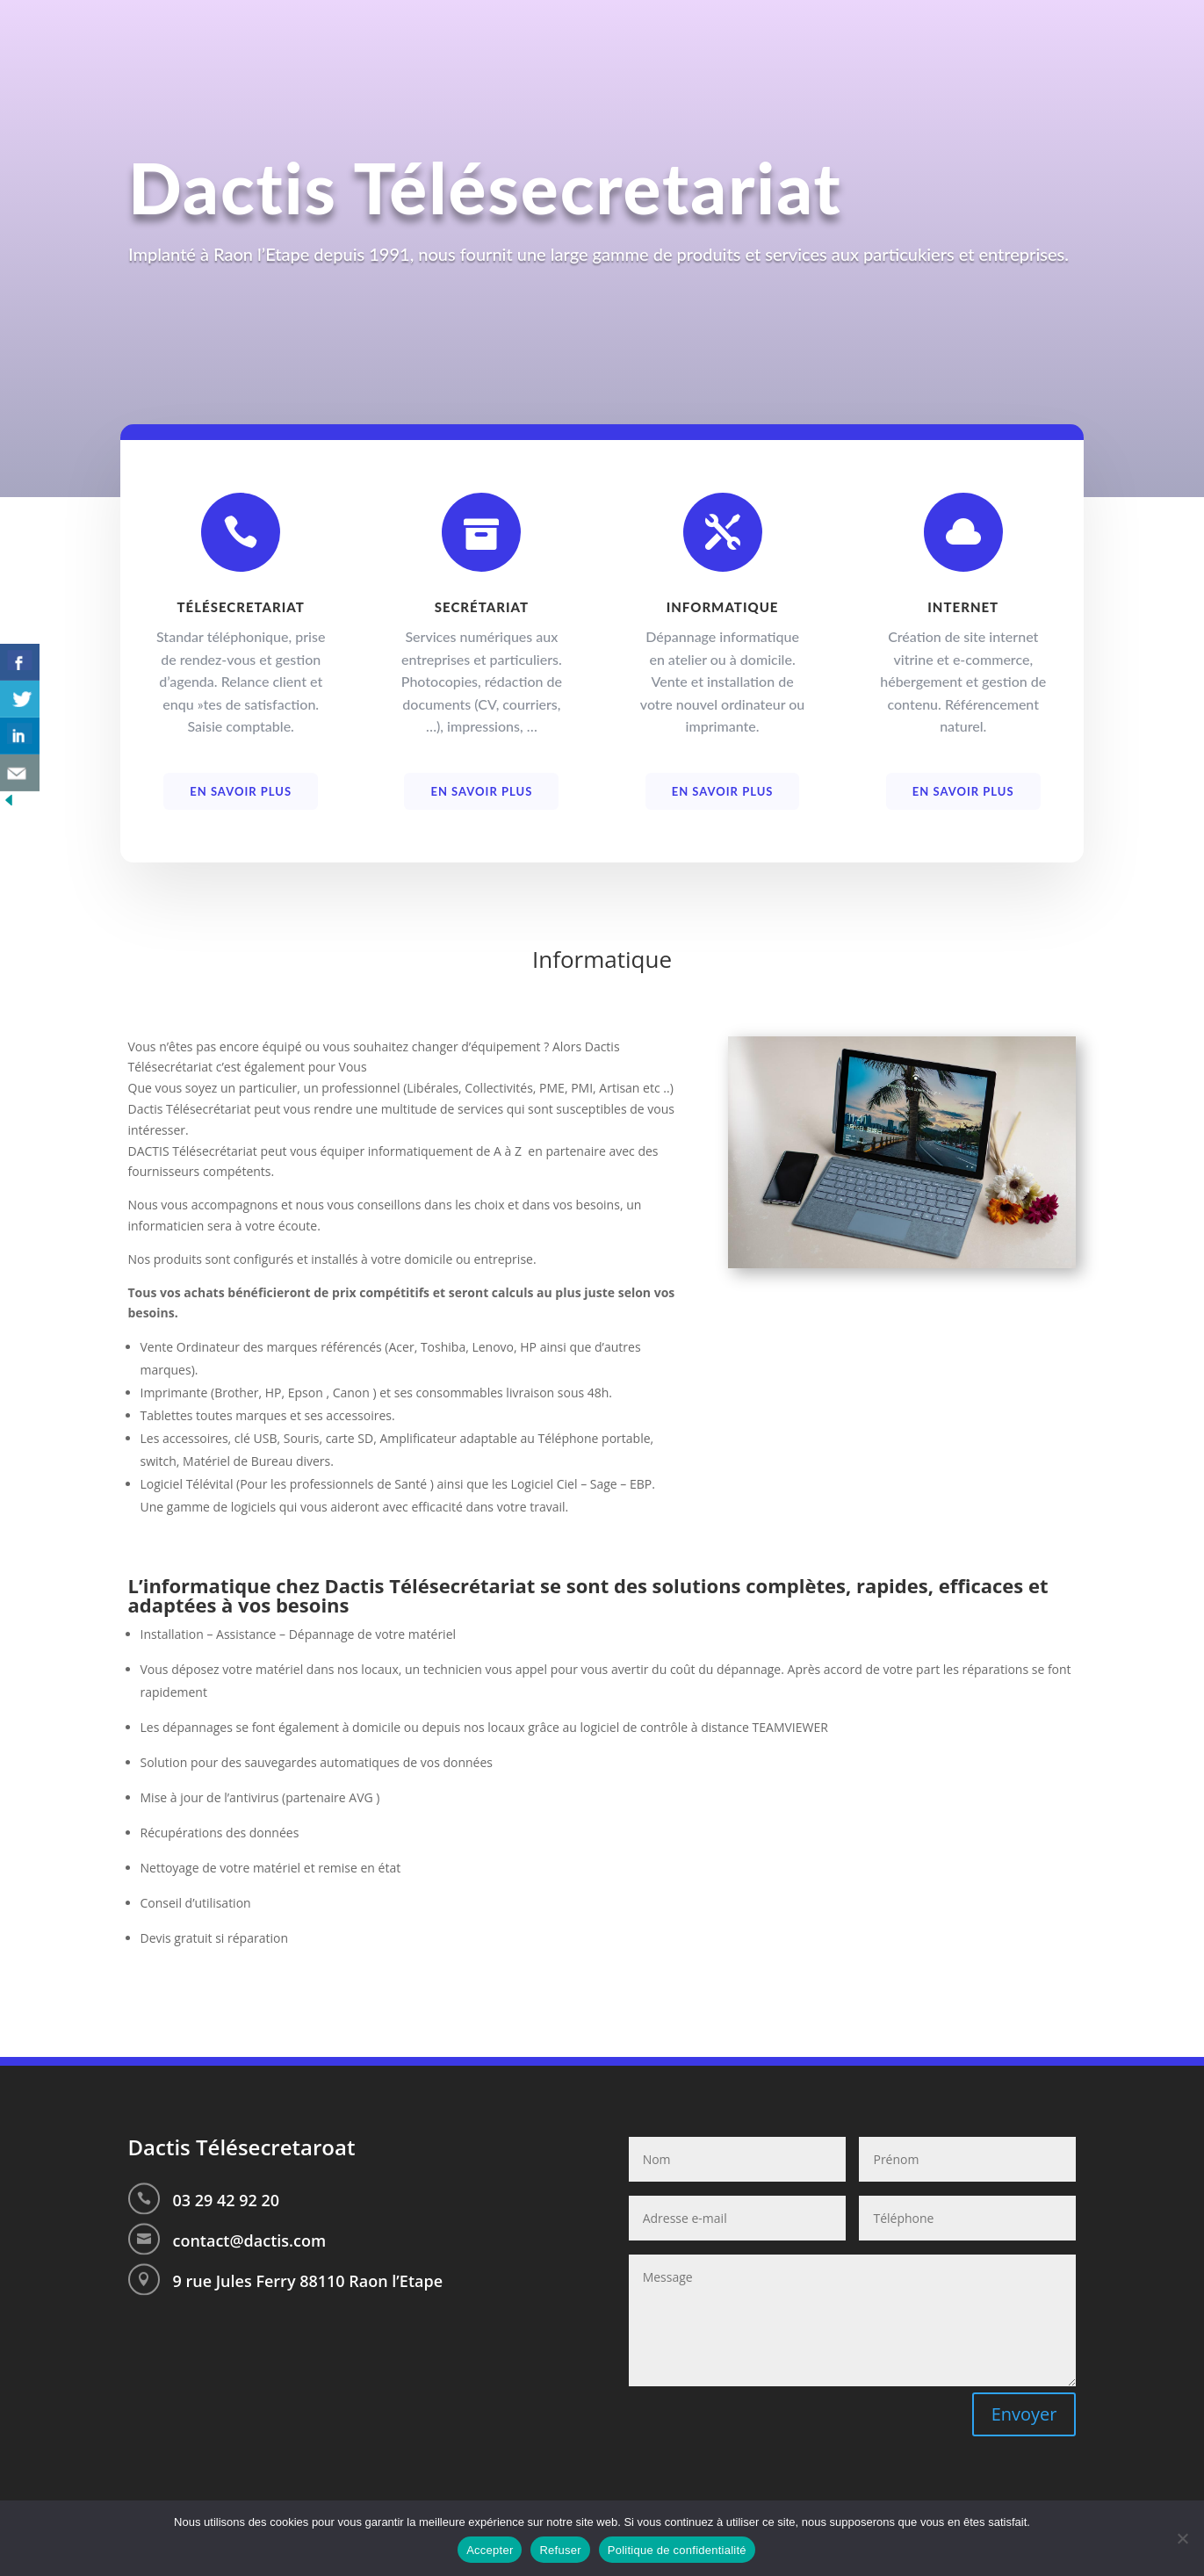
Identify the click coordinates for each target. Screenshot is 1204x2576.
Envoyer (1024, 2414)
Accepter (489, 2550)
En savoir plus (241, 800)
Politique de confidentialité (677, 2550)
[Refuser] (1182, 2538)
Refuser (559, 2550)
